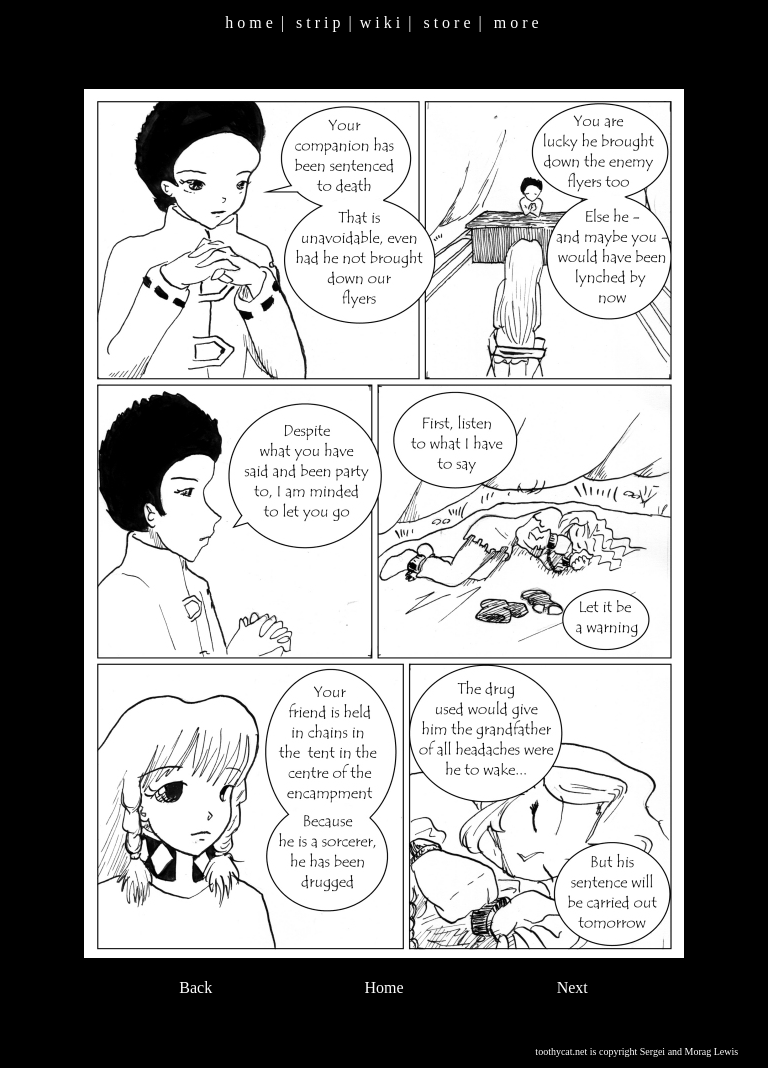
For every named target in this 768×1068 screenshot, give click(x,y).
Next (572, 987)
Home (383, 987)
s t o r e (446, 22)
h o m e (249, 22)
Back (195, 987)
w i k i (380, 22)
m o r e (516, 22)
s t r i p (318, 22)
